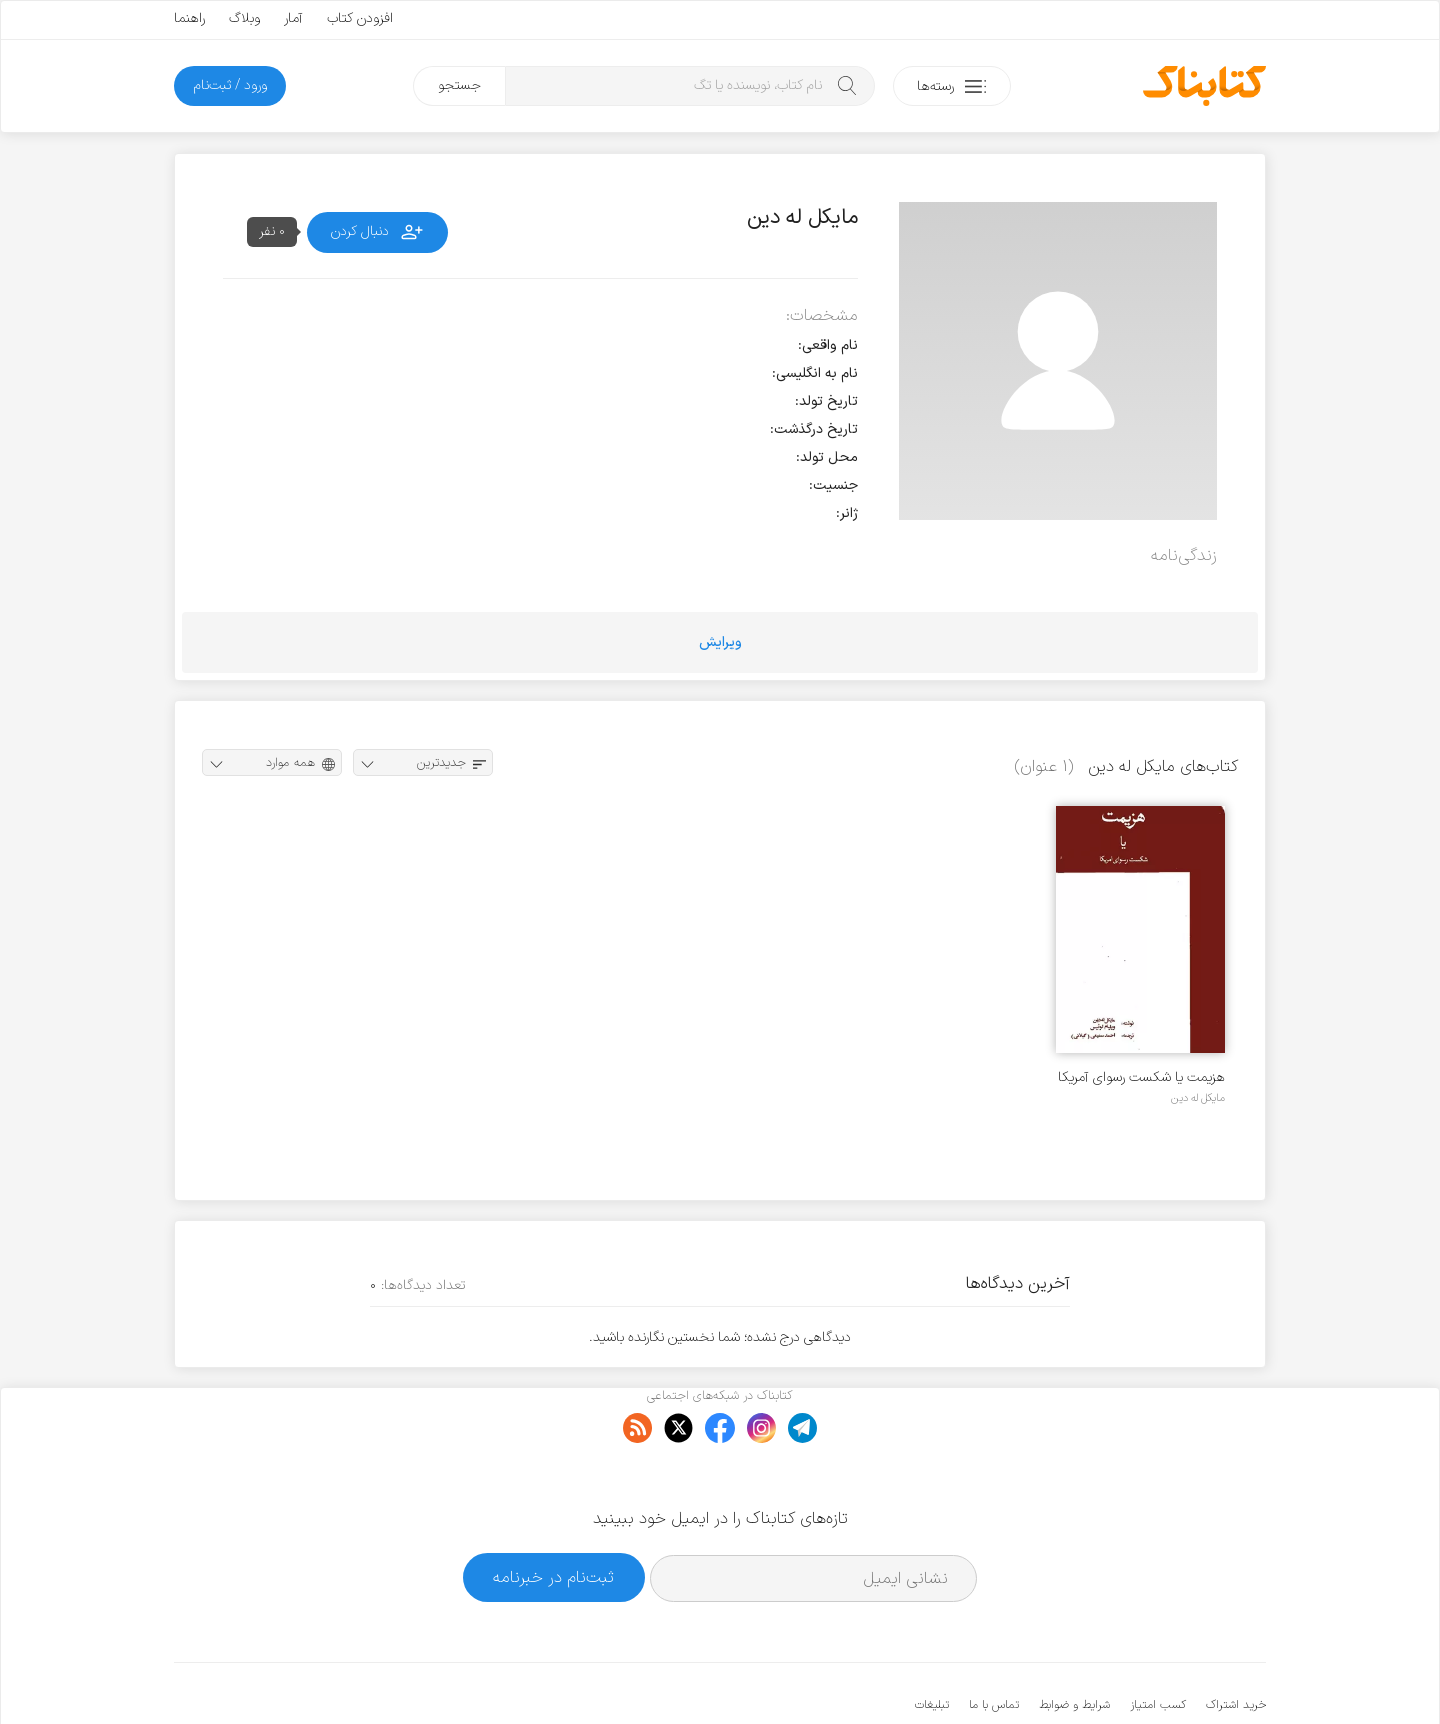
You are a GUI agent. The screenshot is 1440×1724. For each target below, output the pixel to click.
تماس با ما (994, 1644)
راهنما (189, 18)
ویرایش (720, 642)
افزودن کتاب (360, 18)
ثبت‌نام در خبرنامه (553, 1516)
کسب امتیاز (1158, 1644)
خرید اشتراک (1236, 1644)
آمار (293, 18)
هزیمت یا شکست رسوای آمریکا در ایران (1141, 1077)
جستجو (459, 85)
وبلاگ (244, 18)
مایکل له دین (1198, 1098)
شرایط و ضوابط (1074, 1644)
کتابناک (1160, 1675)
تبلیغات (932, 1644)
